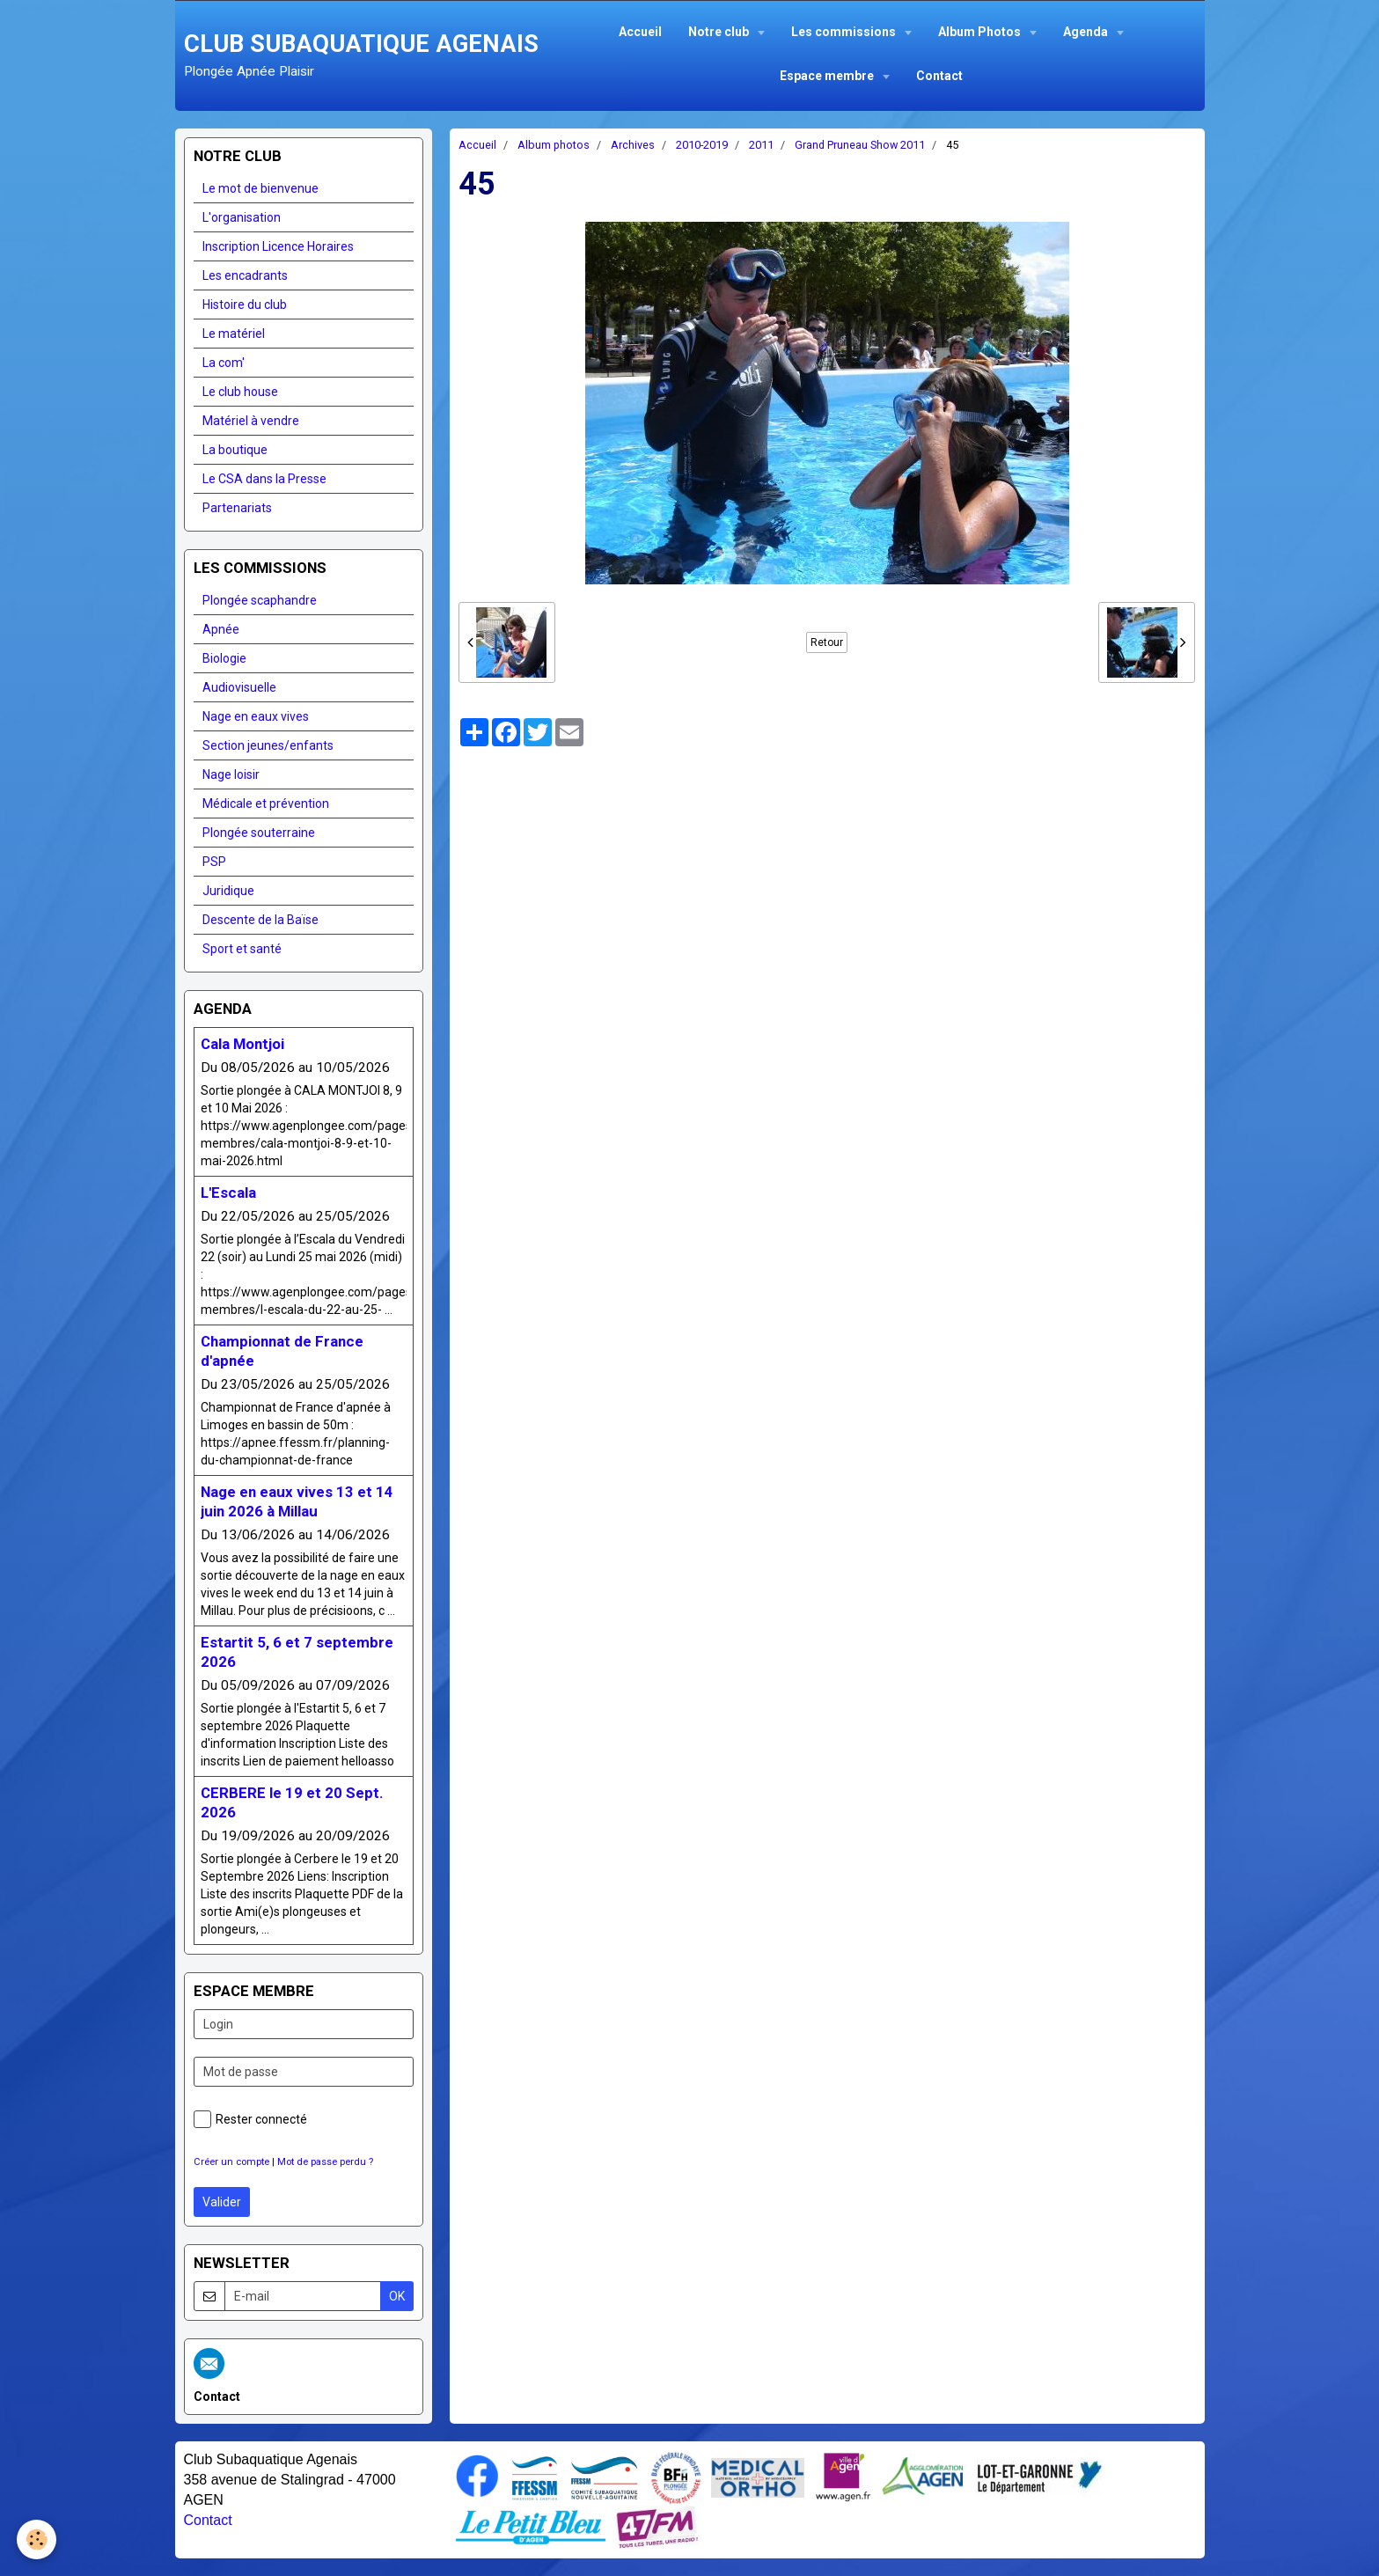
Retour (827, 642)
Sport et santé (242, 949)
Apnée (220, 629)
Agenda (1087, 32)
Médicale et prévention (265, 803)
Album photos (553, 144)
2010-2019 (702, 144)
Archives (633, 144)
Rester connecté (250, 2119)
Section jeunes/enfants (268, 745)
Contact (939, 76)
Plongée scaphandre (259, 600)
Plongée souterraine (258, 833)
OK (397, 2296)
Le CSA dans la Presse (264, 479)
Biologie (224, 658)
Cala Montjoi (242, 1044)
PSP (214, 862)
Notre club (720, 32)
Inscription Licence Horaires (278, 246)
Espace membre (828, 76)
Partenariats (237, 508)
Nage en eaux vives (255, 716)
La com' (223, 363)
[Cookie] (37, 2539)
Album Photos (980, 32)
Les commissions (845, 32)
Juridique (228, 891)
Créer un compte (231, 2162)
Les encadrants (245, 275)
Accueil (640, 32)
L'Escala (228, 1192)
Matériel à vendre (250, 421)
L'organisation (241, 217)
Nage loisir (231, 774)
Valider (221, 2202)
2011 (761, 144)
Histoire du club (244, 304)
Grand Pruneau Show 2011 (860, 144)
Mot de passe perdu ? (325, 2162)
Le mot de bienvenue (260, 188)
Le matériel (233, 334)
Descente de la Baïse (260, 920)
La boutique (235, 450)
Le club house (240, 392)
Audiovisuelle (239, 687)
